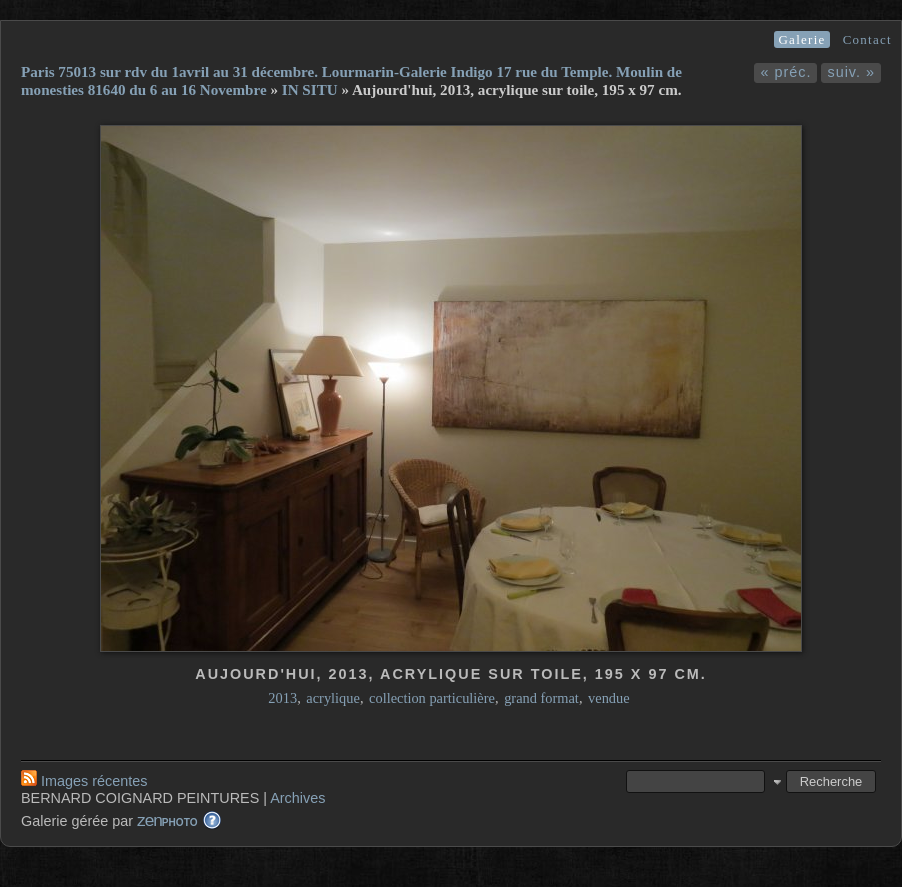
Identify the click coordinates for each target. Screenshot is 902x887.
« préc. (785, 72)
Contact (867, 39)
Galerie (801, 39)
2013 (282, 698)
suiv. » (851, 72)
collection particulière (432, 698)
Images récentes (84, 781)
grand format (541, 698)
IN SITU (310, 90)
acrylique (333, 698)
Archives (297, 798)
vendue (609, 698)
